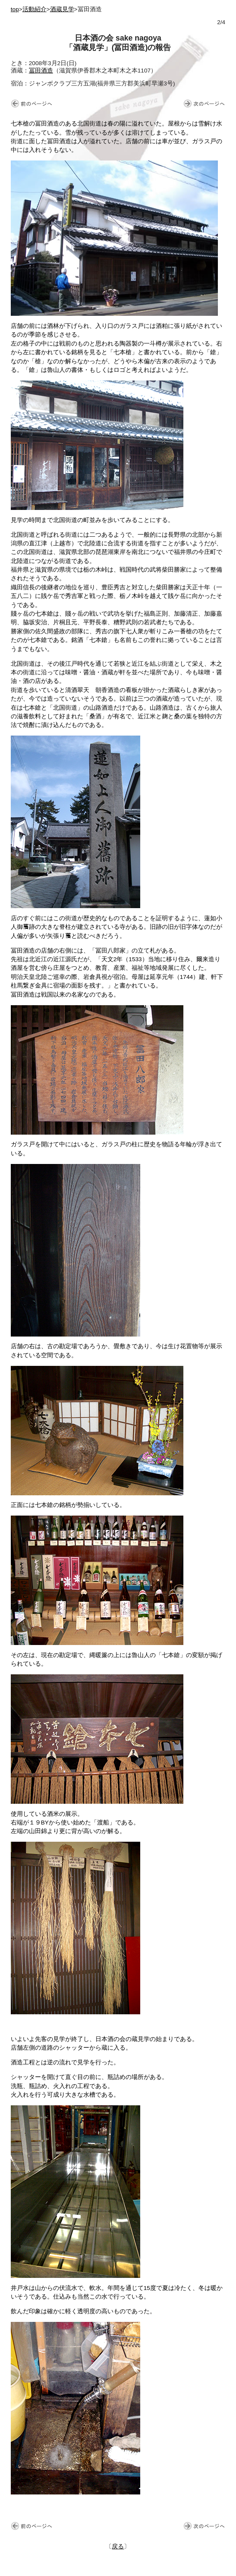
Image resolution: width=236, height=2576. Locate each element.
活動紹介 (34, 9)
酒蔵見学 (62, 9)
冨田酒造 (41, 70)
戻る (118, 2546)
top (15, 9)
